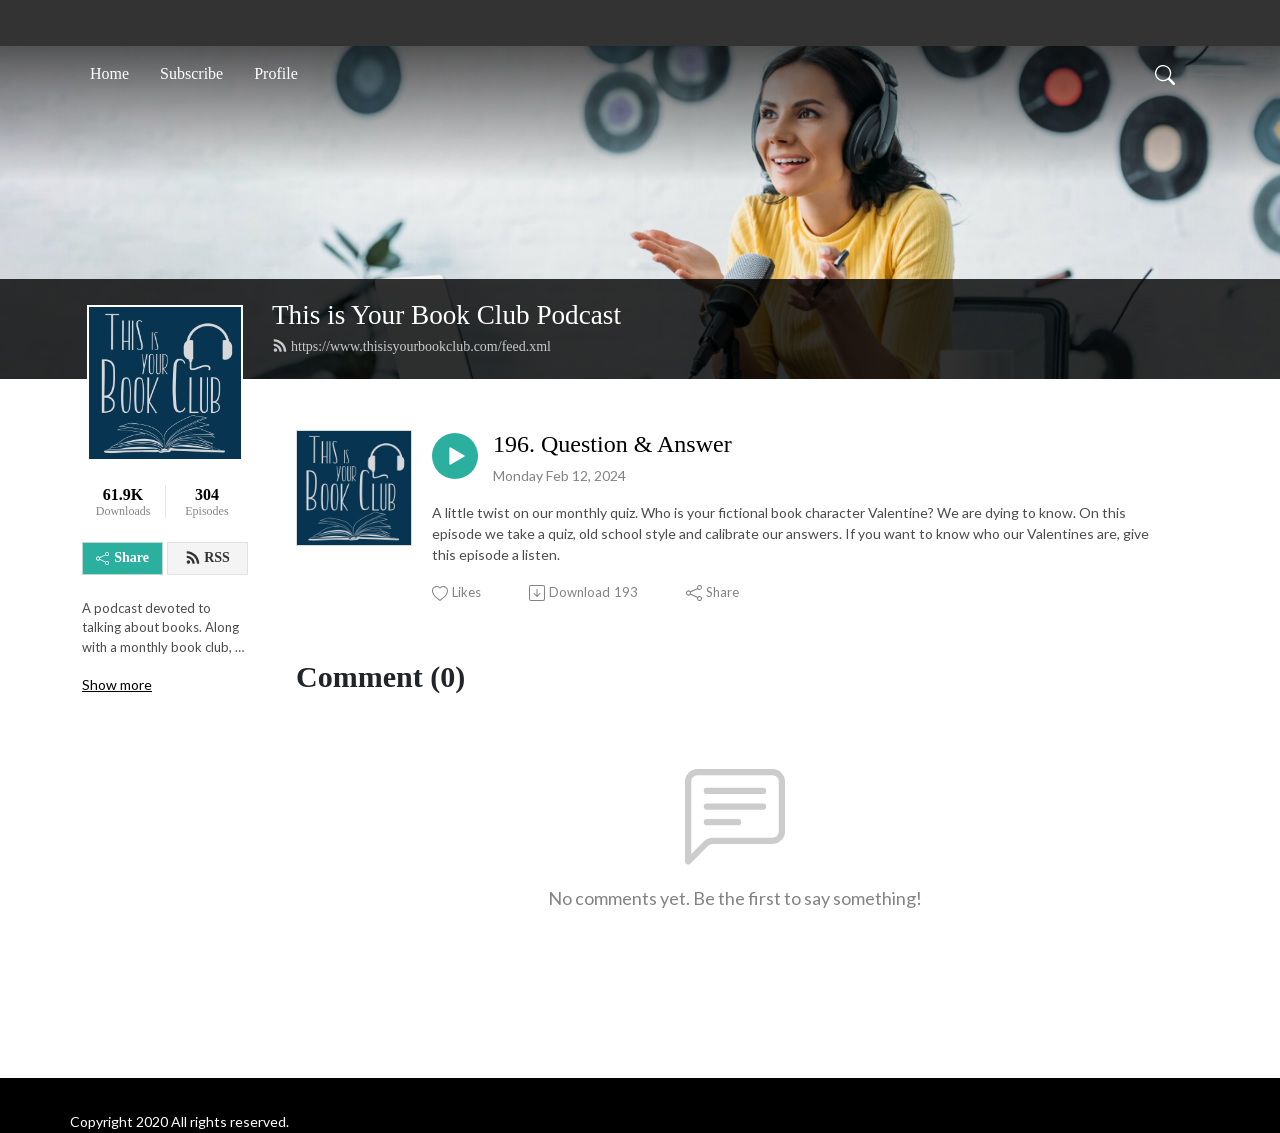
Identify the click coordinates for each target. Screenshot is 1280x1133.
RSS (207, 558)
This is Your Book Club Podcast (446, 315)
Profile (276, 73)
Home (109, 73)
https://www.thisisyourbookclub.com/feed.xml (411, 346)
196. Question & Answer (612, 444)
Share (122, 557)
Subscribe (191, 73)
